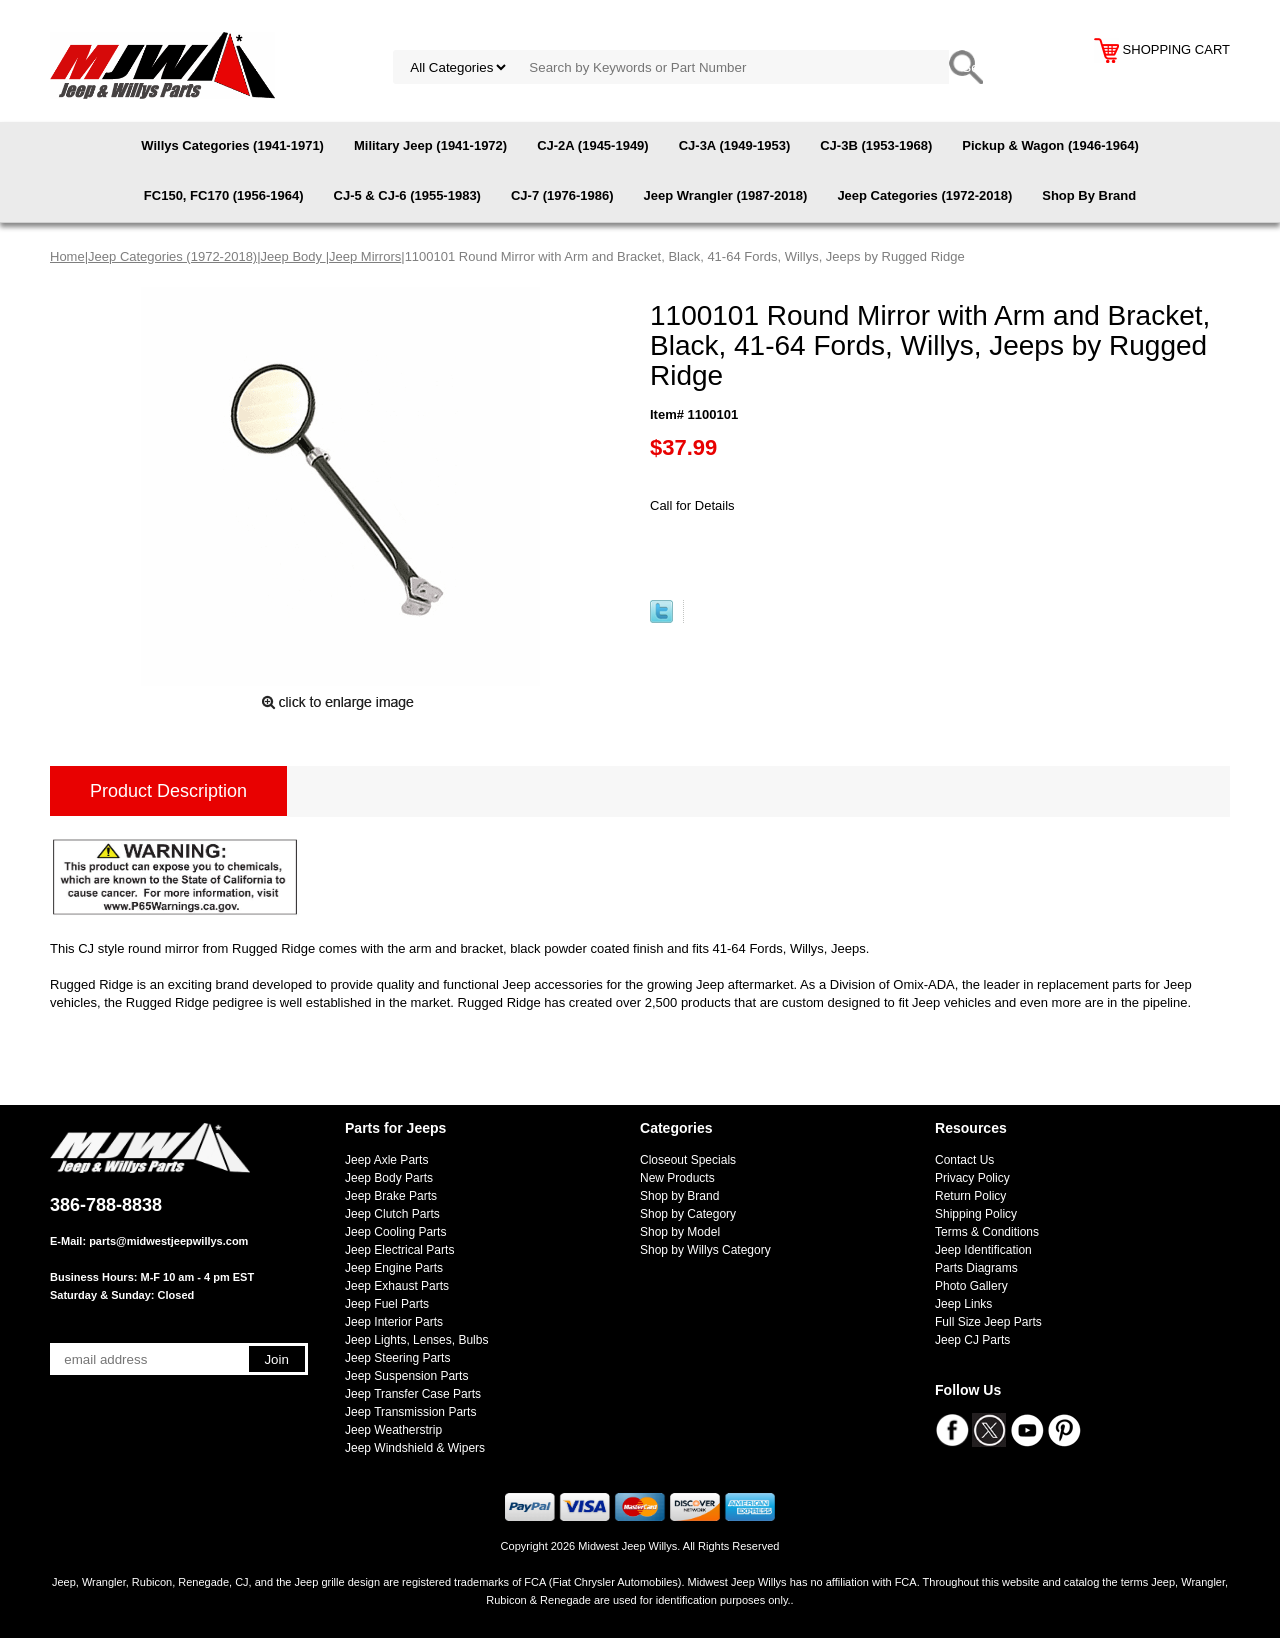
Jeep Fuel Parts (387, 1304)
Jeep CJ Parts (972, 1340)
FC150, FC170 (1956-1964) (224, 195)
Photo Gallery (971, 1286)
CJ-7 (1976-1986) (562, 195)
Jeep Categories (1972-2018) (924, 195)
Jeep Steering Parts (397, 1358)
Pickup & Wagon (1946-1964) (1050, 145)
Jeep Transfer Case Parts (413, 1394)
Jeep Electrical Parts (399, 1250)
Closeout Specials (688, 1160)
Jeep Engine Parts (394, 1268)
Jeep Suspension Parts (406, 1376)
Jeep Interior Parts (394, 1322)
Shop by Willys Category (705, 1250)
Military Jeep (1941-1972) (430, 145)
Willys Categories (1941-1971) (232, 145)
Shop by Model (680, 1232)
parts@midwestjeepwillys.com (168, 1241)
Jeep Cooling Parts (395, 1232)
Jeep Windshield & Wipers (415, 1448)
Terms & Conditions (987, 1232)
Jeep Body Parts (389, 1178)
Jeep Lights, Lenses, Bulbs (416, 1340)
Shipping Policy (976, 1214)
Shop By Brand (1089, 195)
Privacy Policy (972, 1178)
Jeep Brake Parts (391, 1196)
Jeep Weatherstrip (393, 1430)
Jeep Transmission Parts (410, 1412)
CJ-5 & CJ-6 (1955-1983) (407, 195)
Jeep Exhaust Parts (397, 1286)
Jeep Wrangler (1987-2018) (726, 195)
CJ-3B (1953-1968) (876, 145)
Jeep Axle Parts (386, 1160)
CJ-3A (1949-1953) (735, 145)
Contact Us (964, 1160)
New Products (677, 1178)
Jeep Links (963, 1304)
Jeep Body (293, 256)
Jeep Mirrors (365, 256)
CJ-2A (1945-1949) (593, 145)
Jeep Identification (983, 1250)
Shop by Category (688, 1214)
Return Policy (970, 1196)
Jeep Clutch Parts (392, 1214)
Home (67, 256)
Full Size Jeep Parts (988, 1322)
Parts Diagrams (976, 1268)
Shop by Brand (679, 1196)
